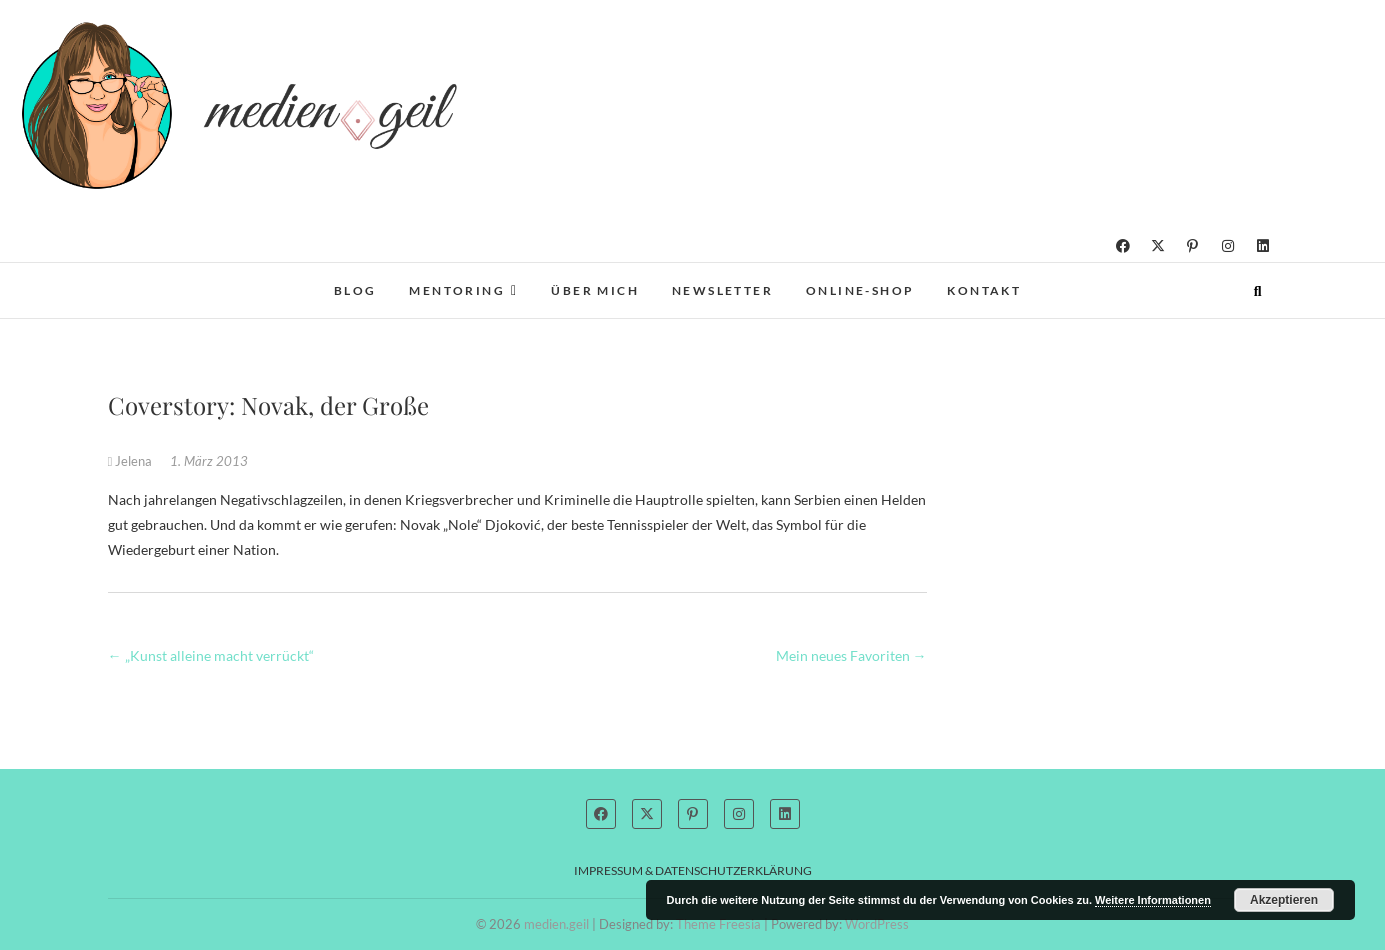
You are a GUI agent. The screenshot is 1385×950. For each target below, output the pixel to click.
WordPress (877, 924)
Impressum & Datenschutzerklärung (693, 870)
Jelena (132, 461)
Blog (355, 290)
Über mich (595, 290)
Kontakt (984, 290)
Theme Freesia (718, 924)
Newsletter (722, 290)
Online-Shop (860, 290)
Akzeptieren (1284, 900)
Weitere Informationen (1153, 900)
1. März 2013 (209, 461)
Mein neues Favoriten (851, 655)
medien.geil (556, 924)
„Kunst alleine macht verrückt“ (211, 655)
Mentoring (457, 290)
